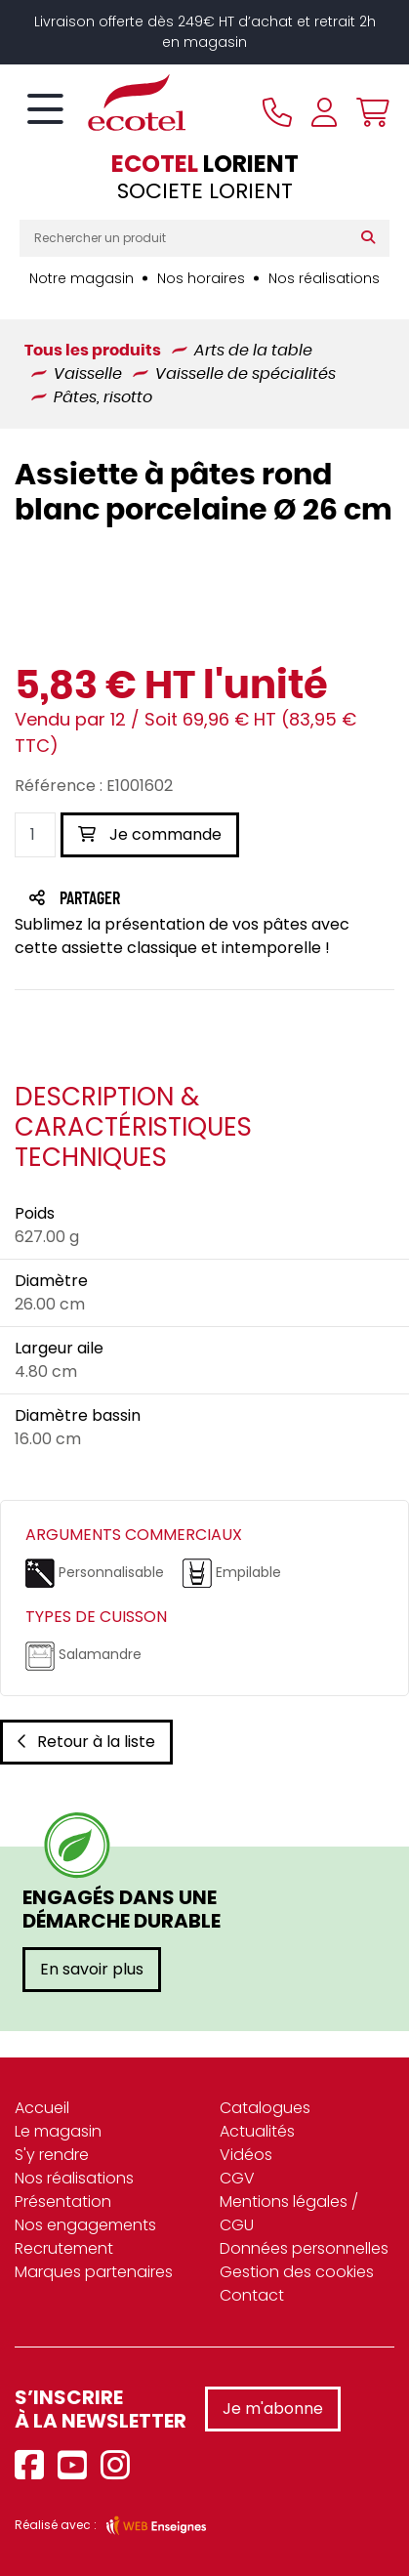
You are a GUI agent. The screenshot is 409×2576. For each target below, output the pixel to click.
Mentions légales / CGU (289, 2213)
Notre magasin (81, 278)
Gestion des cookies (297, 2272)
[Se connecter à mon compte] (324, 112)
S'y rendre (52, 2154)
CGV (237, 2178)
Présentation (63, 2201)
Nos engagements (85, 2225)
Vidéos (246, 2154)
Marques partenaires (94, 2272)
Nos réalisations (324, 278)
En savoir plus (91, 1969)
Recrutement (64, 2248)
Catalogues (265, 2108)
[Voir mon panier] (368, 112)
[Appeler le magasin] (277, 112)
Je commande (150, 834)
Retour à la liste (86, 1741)
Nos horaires (201, 278)
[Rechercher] (372, 238)
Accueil (42, 2108)
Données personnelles (304, 2248)
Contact (252, 2295)
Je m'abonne (273, 2408)
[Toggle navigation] (45, 110)
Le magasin (58, 2131)
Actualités (257, 2131)
